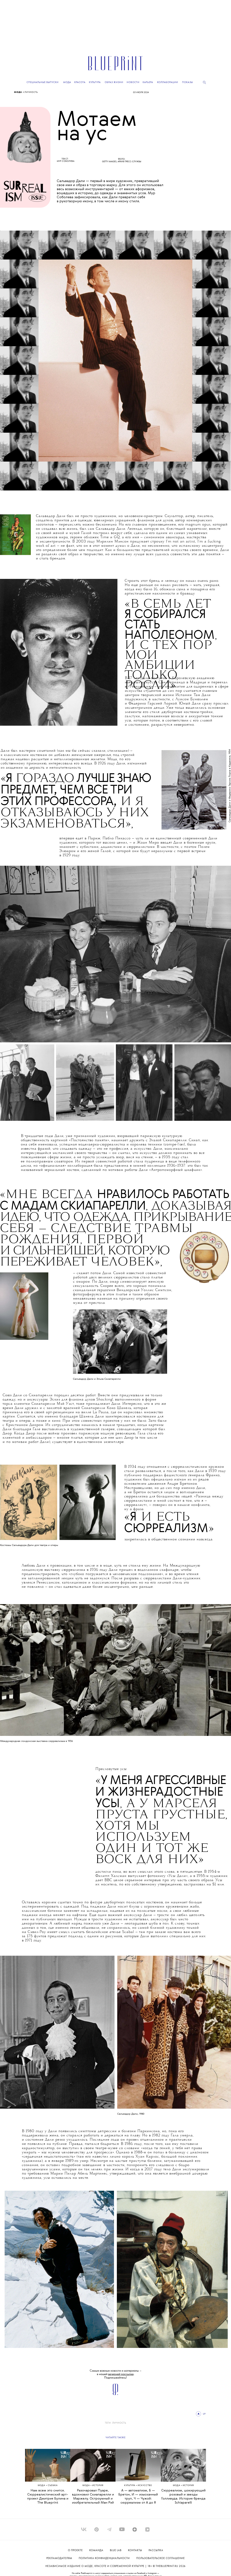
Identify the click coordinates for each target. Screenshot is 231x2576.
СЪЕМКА (53, 2485)
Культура (130, 2485)
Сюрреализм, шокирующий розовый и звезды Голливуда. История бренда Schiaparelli (183, 2496)
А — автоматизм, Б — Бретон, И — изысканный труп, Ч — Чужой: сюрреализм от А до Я (138, 2496)
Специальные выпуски (43, 82)
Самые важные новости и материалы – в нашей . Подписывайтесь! (115, 2374)
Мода (18, 92)
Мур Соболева (65, 161)
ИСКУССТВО (145, 2485)
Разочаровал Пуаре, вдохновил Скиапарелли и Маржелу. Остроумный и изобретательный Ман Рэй (93, 2496)
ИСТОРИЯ (97, 2485)
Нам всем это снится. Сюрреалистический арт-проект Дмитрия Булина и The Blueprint (47, 2496)
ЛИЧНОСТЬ (31, 92)
